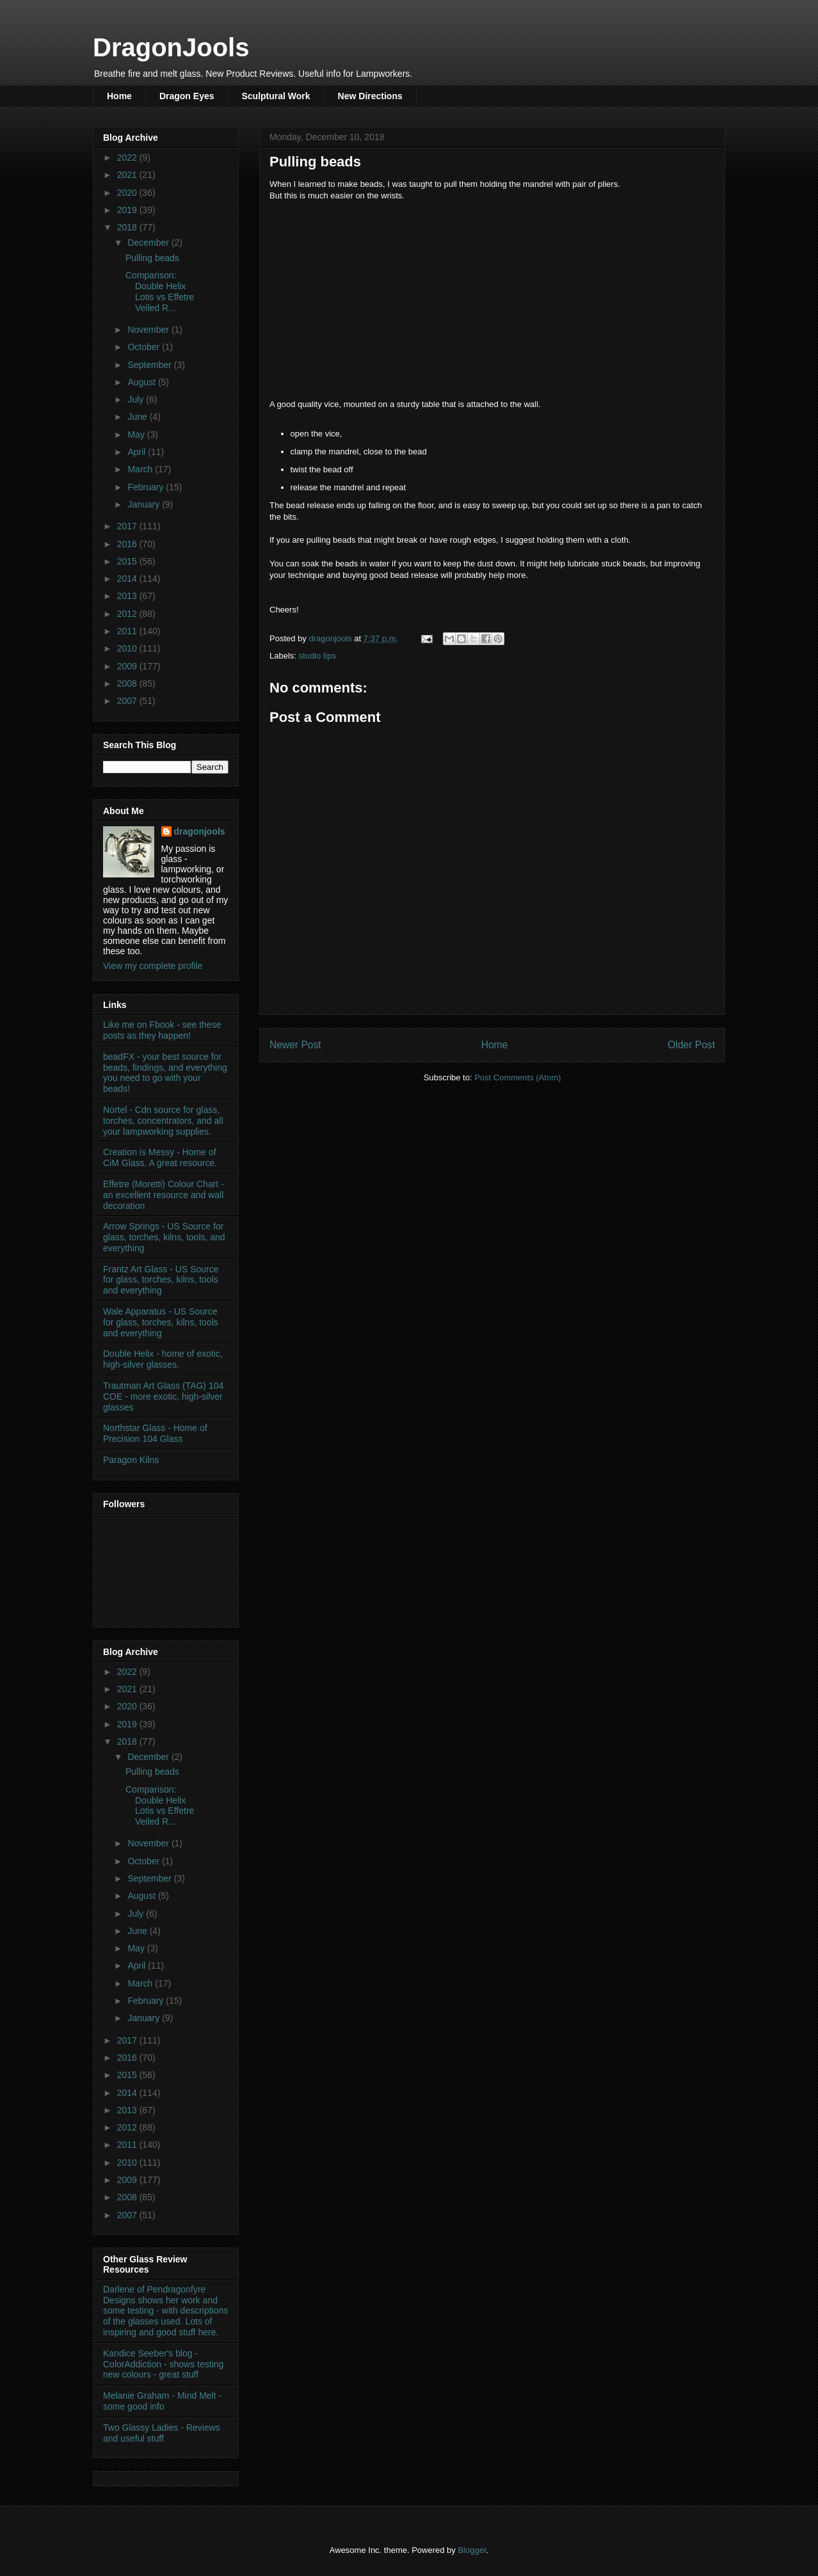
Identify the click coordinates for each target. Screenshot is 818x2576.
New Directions (370, 96)
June (138, 417)
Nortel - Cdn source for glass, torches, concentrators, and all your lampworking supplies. (163, 1121)
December (149, 242)
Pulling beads (152, 258)
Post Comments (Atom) (517, 1077)
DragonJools (171, 47)
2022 (128, 157)
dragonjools (199, 831)
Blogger (472, 2550)
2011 (128, 631)
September (150, 365)
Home (119, 96)
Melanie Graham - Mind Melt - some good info (162, 2401)
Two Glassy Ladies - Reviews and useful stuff (161, 2433)
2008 (128, 683)
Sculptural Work (276, 96)
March (141, 469)
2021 (128, 175)
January (144, 504)
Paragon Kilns (131, 1460)
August (142, 382)
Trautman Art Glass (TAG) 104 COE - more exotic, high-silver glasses (163, 1396)
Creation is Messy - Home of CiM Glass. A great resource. (160, 1157)
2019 (128, 210)
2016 (128, 544)
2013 (128, 596)
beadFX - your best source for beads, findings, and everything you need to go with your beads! (165, 1073)
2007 (128, 701)
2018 (128, 227)
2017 (128, 526)
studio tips (318, 655)
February (146, 487)
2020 (128, 193)
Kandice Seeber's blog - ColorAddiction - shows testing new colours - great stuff (163, 2364)
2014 (128, 578)
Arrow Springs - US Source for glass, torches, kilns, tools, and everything (164, 1237)
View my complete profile (152, 966)
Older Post (691, 1044)
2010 (128, 648)
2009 (128, 666)
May (137, 434)
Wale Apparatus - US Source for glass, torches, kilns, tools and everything (160, 1322)
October (144, 347)
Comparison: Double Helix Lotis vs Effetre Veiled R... (159, 291)
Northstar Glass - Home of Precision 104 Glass (155, 1433)
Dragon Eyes (186, 96)
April (137, 452)
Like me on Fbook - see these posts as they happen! (162, 1030)
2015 (128, 561)
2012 (128, 614)
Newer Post (295, 1044)
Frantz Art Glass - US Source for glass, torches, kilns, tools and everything (161, 1280)
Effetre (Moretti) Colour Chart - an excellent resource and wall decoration (163, 1195)
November (149, 329)
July (136, 399)
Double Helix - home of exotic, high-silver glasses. (163, 1359)
